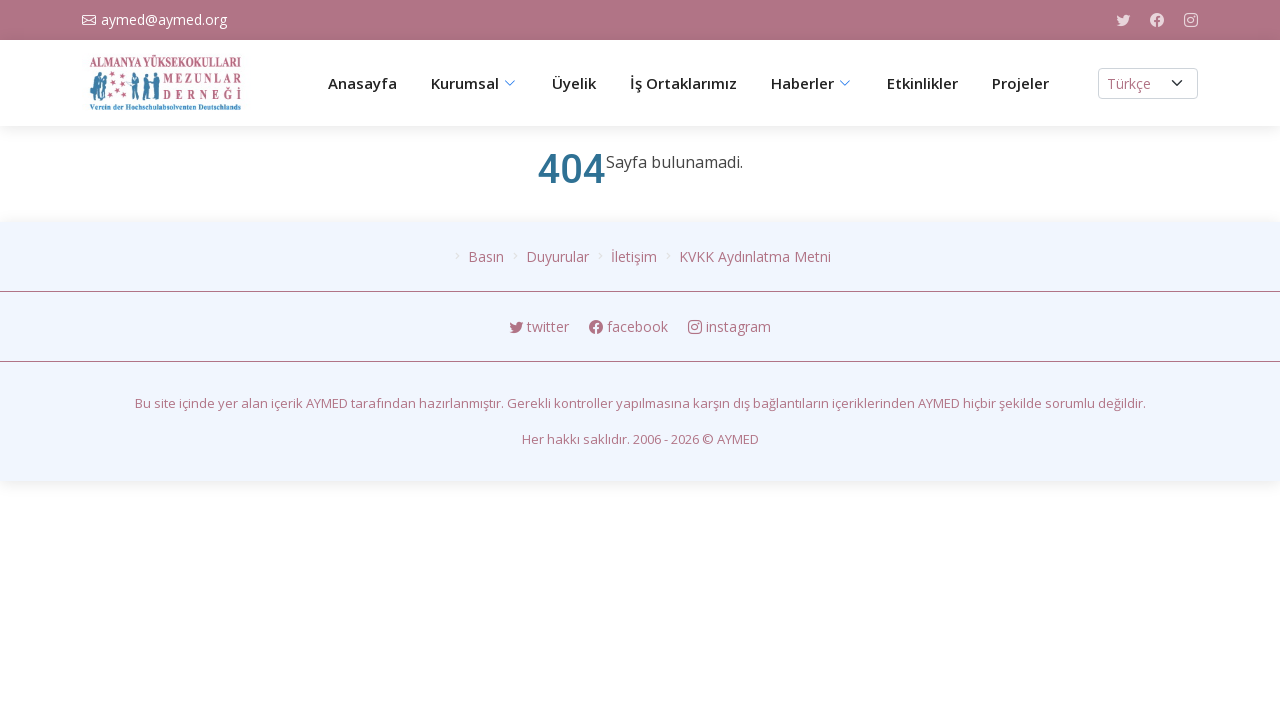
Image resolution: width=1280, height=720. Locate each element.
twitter (541, 326)
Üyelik (574, 83)
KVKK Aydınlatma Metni (755, 256)
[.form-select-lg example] (1148, 83)
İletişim (634, 256)
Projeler (1020, 83)
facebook (630, 326)
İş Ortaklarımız (683, 83)
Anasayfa (362, 83)
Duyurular (557, 256)
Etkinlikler (922, 83)
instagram (729, 326)
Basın (486, 256)
